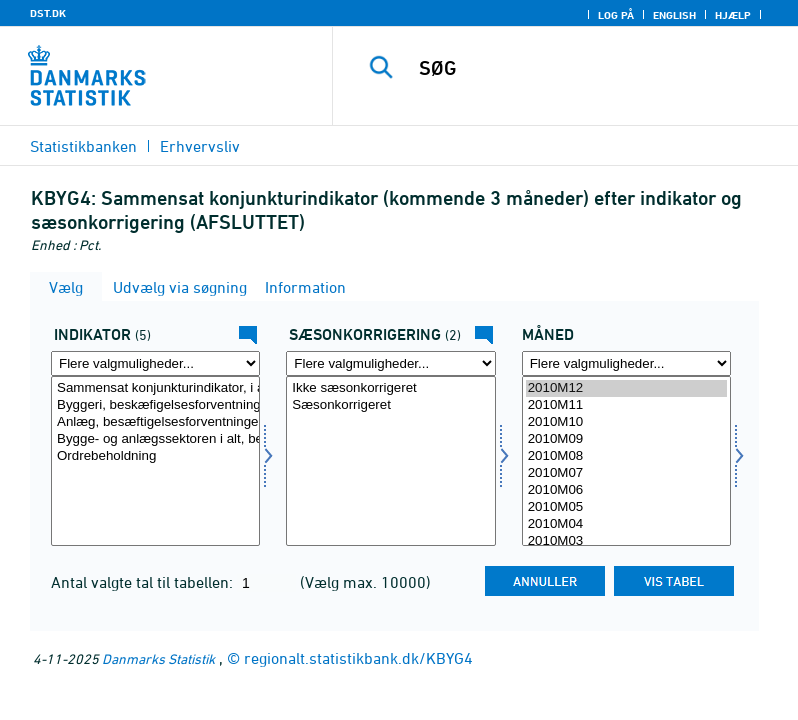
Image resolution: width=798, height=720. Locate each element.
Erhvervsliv (200, 146)
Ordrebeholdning (155, 456)
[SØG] (595, 68)
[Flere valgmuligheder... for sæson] (390, 363)
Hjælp (733, 15)
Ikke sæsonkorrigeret (390, 388)
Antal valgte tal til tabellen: (144, 582)
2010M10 (626, 422)
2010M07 (626, 473)
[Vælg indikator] (155, 461)
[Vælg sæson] (390, 461)
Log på (616, 15)
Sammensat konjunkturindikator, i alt (155, 388)
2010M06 (626, 490)
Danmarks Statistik (158, 658)
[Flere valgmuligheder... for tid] (626, 363)
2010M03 (626, 541)
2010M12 (626, 388)
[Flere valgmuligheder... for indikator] (155, 363)
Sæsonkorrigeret (390, 405)
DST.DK (48, 13)
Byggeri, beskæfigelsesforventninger (155, 405)
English (674, 15)
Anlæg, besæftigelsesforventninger (155, 422)
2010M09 (626, 439)
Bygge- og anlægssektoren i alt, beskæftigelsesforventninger (155, 439)
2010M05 (626, 507)
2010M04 (626, 524)
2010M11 (626, 405)
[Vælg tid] (626, 461)
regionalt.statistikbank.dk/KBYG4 (358, 658)
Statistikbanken (83, 146)
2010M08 (626, 456)
